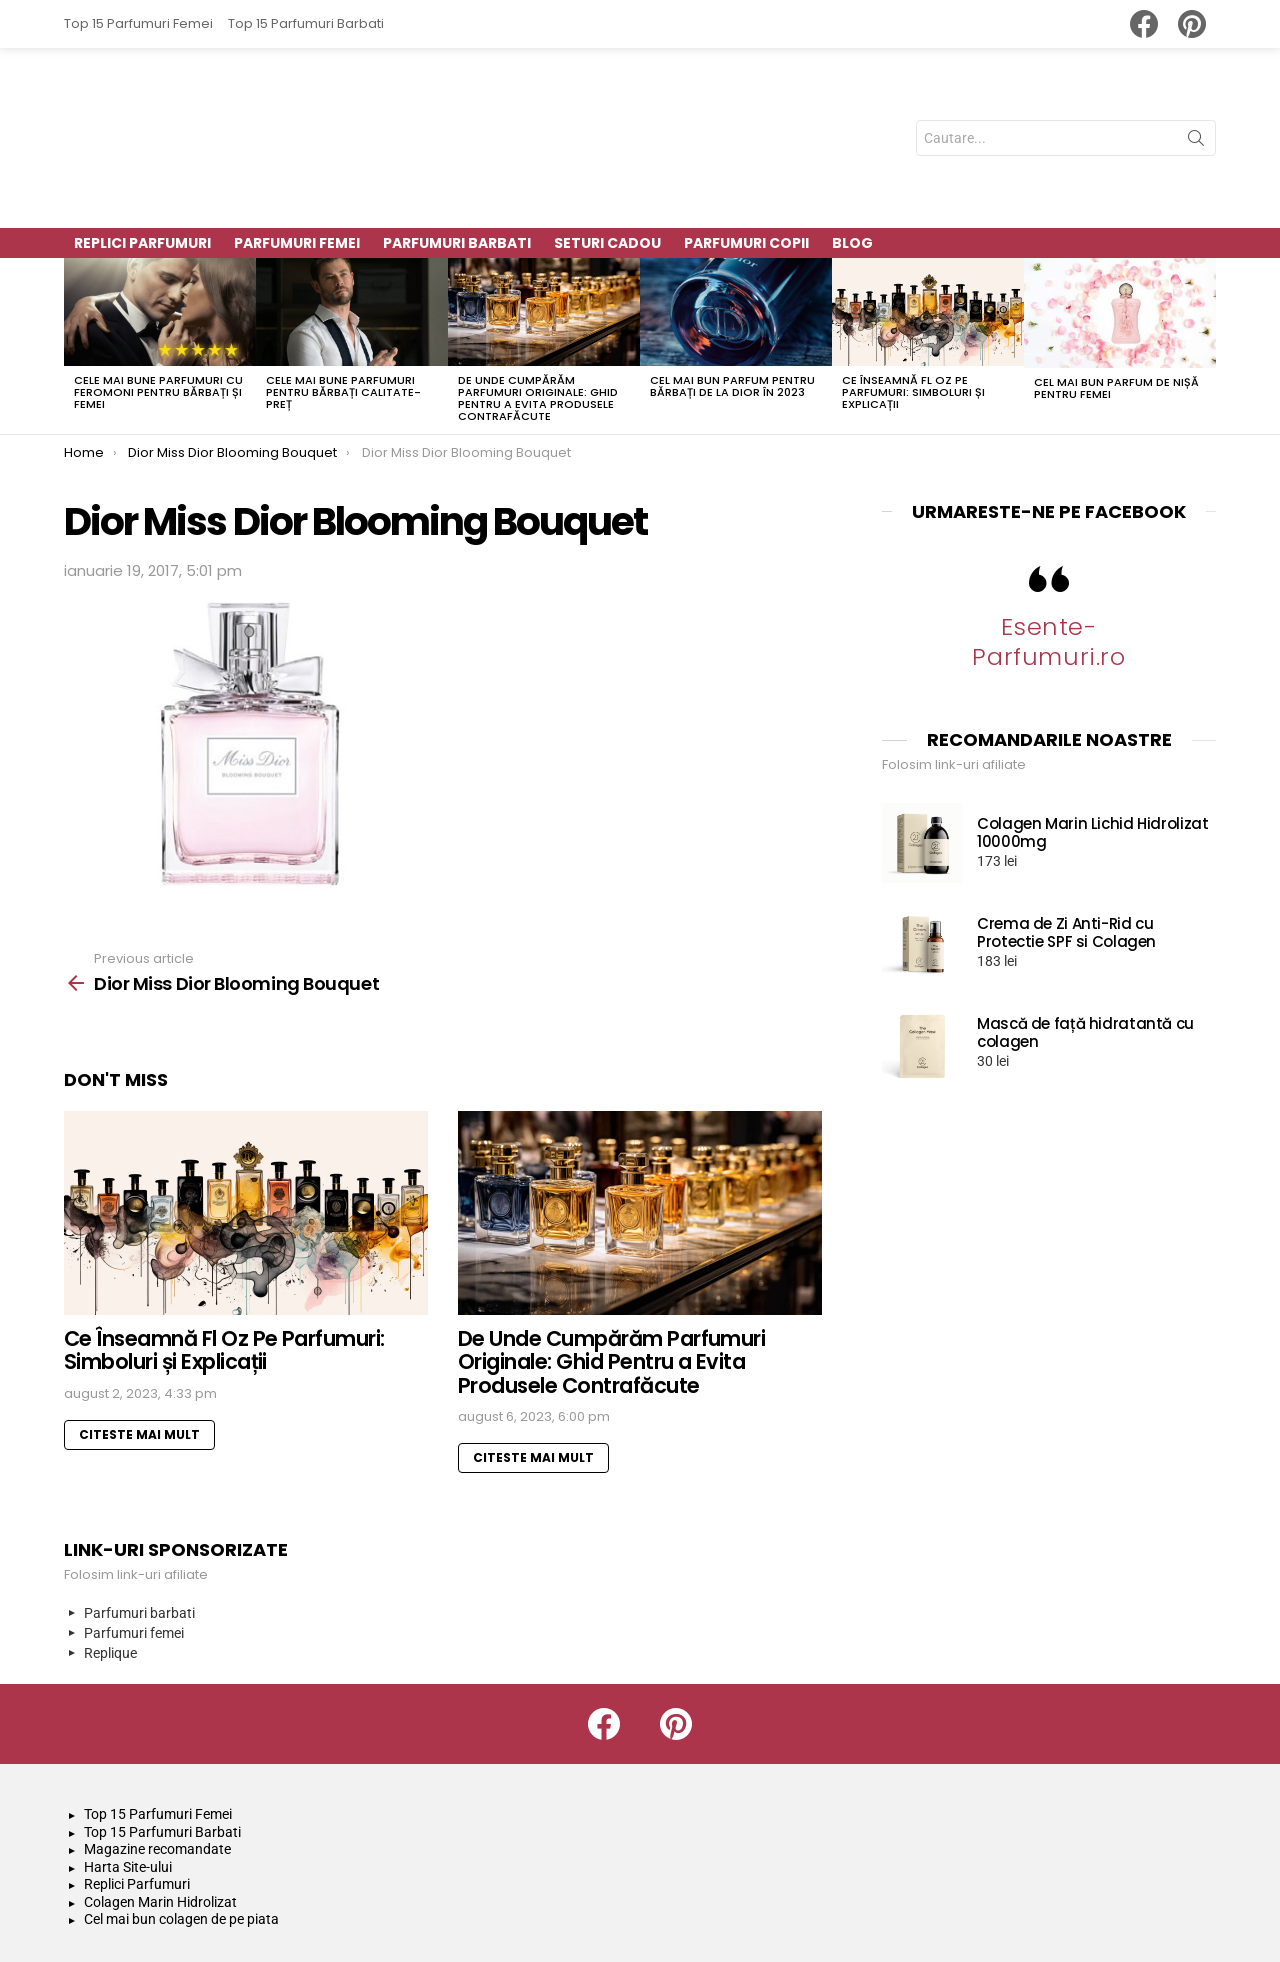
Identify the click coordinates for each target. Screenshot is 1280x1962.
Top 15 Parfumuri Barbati (306, 23)
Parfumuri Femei (297, 166)
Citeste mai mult (139, 1356)
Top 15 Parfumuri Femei (138, 23)
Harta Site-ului (128, 1789)
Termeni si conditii (996, 1918)
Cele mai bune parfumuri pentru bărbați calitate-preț (343, 315)
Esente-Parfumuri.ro (1048, 564)
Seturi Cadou (607, 166)
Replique (110, 1576)
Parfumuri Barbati (457, 166)
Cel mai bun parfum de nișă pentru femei (1116, 310)
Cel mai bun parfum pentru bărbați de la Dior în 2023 (732, 309)
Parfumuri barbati (139, 1536)
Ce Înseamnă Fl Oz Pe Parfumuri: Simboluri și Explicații (913, 314)
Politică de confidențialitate (826, 1918)
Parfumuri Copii (746, 166)
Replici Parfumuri (137, 1807)
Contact (1104, 1918)
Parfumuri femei (134, 1556)
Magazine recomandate (157, 1772)
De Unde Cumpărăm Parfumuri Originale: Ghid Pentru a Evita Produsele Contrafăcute (538, 320)
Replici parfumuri (142, 166)
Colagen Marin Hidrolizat (160, 1824)
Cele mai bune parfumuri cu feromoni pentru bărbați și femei (158, 315)
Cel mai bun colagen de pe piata (181, 1842)
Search (1196, 103)
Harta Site (1184, 1918)
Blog (852, 166)
